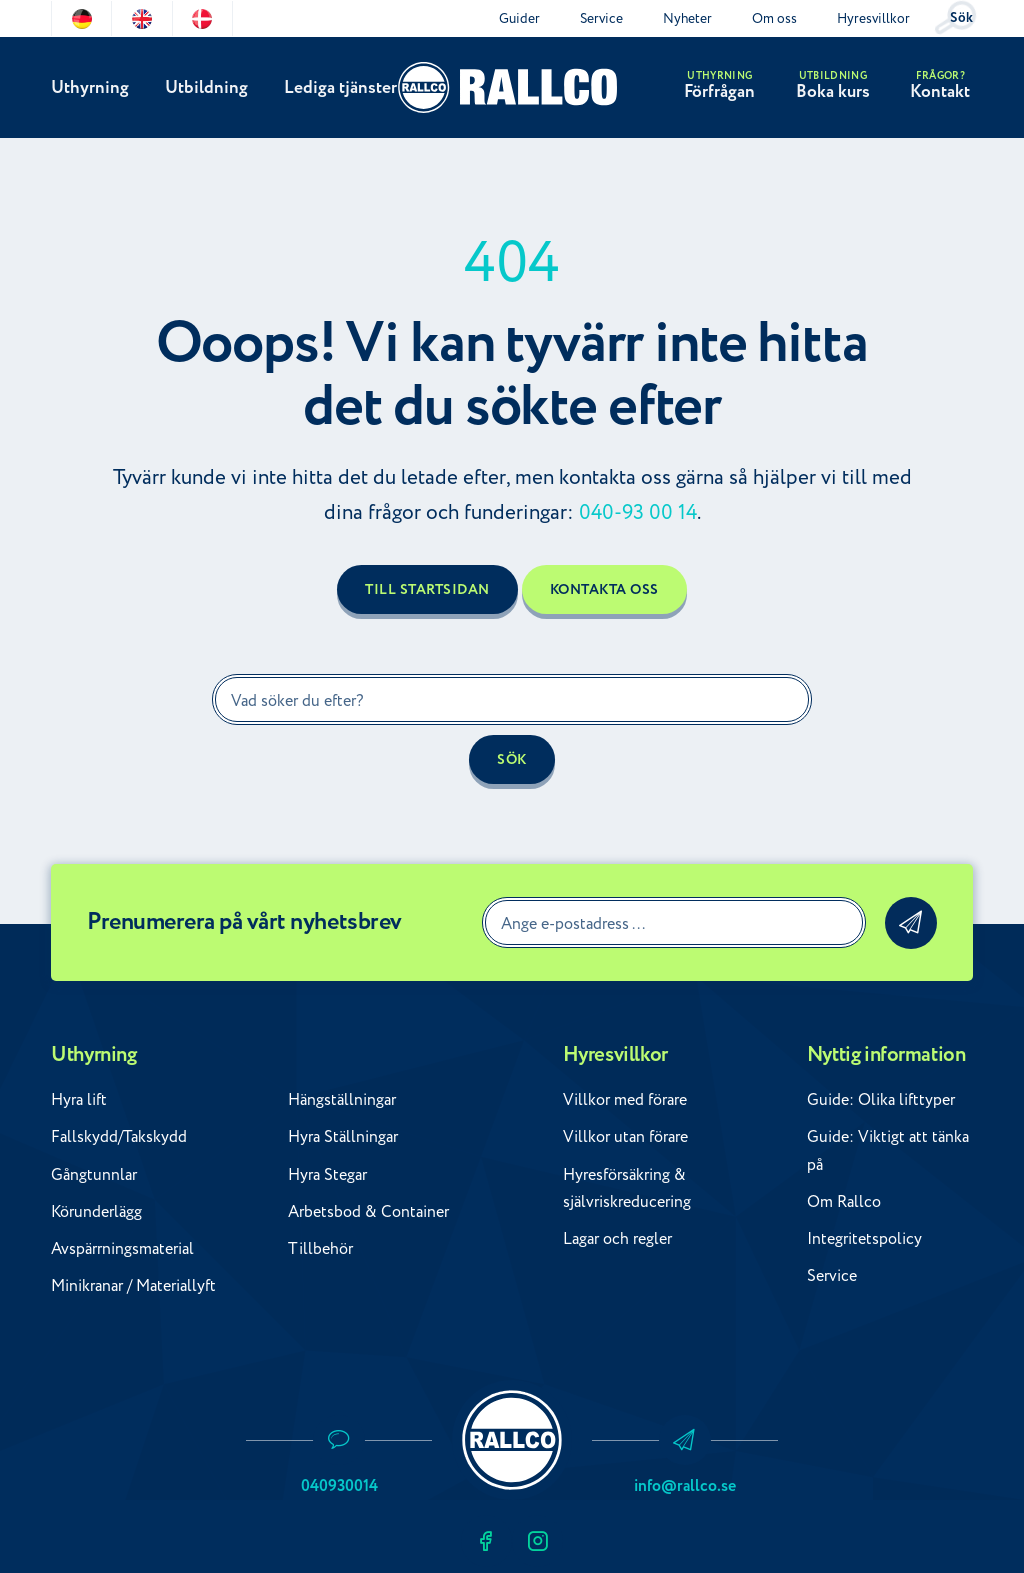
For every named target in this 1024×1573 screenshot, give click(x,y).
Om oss (774, 18)
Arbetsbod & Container (368, 1212)
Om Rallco (844, 1202)
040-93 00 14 (638, 512)
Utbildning (205, 88)
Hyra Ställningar (343, 1137)
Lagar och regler (617, 1239)
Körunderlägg (96, 1212)
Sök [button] (512, 760)
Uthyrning (90, 88)
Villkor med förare (625, 1100)
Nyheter (687, 18)
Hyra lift (79, 1100)
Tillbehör (320, 1249)
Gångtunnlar (94, 1175)
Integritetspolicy (864, 1239)
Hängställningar (342, 1100)
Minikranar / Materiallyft (133, 1286)
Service (601, 18)
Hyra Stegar (327, 1175)
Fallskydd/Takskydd (119, 1137)
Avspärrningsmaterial (122, 1249)
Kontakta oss (604, 590)
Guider (519, 18)
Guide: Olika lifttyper (881, 1100)
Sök (961, 18)
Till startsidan (427, 590)
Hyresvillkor (873, 18)
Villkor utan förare (625, 1137)
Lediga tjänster (338, 88)
